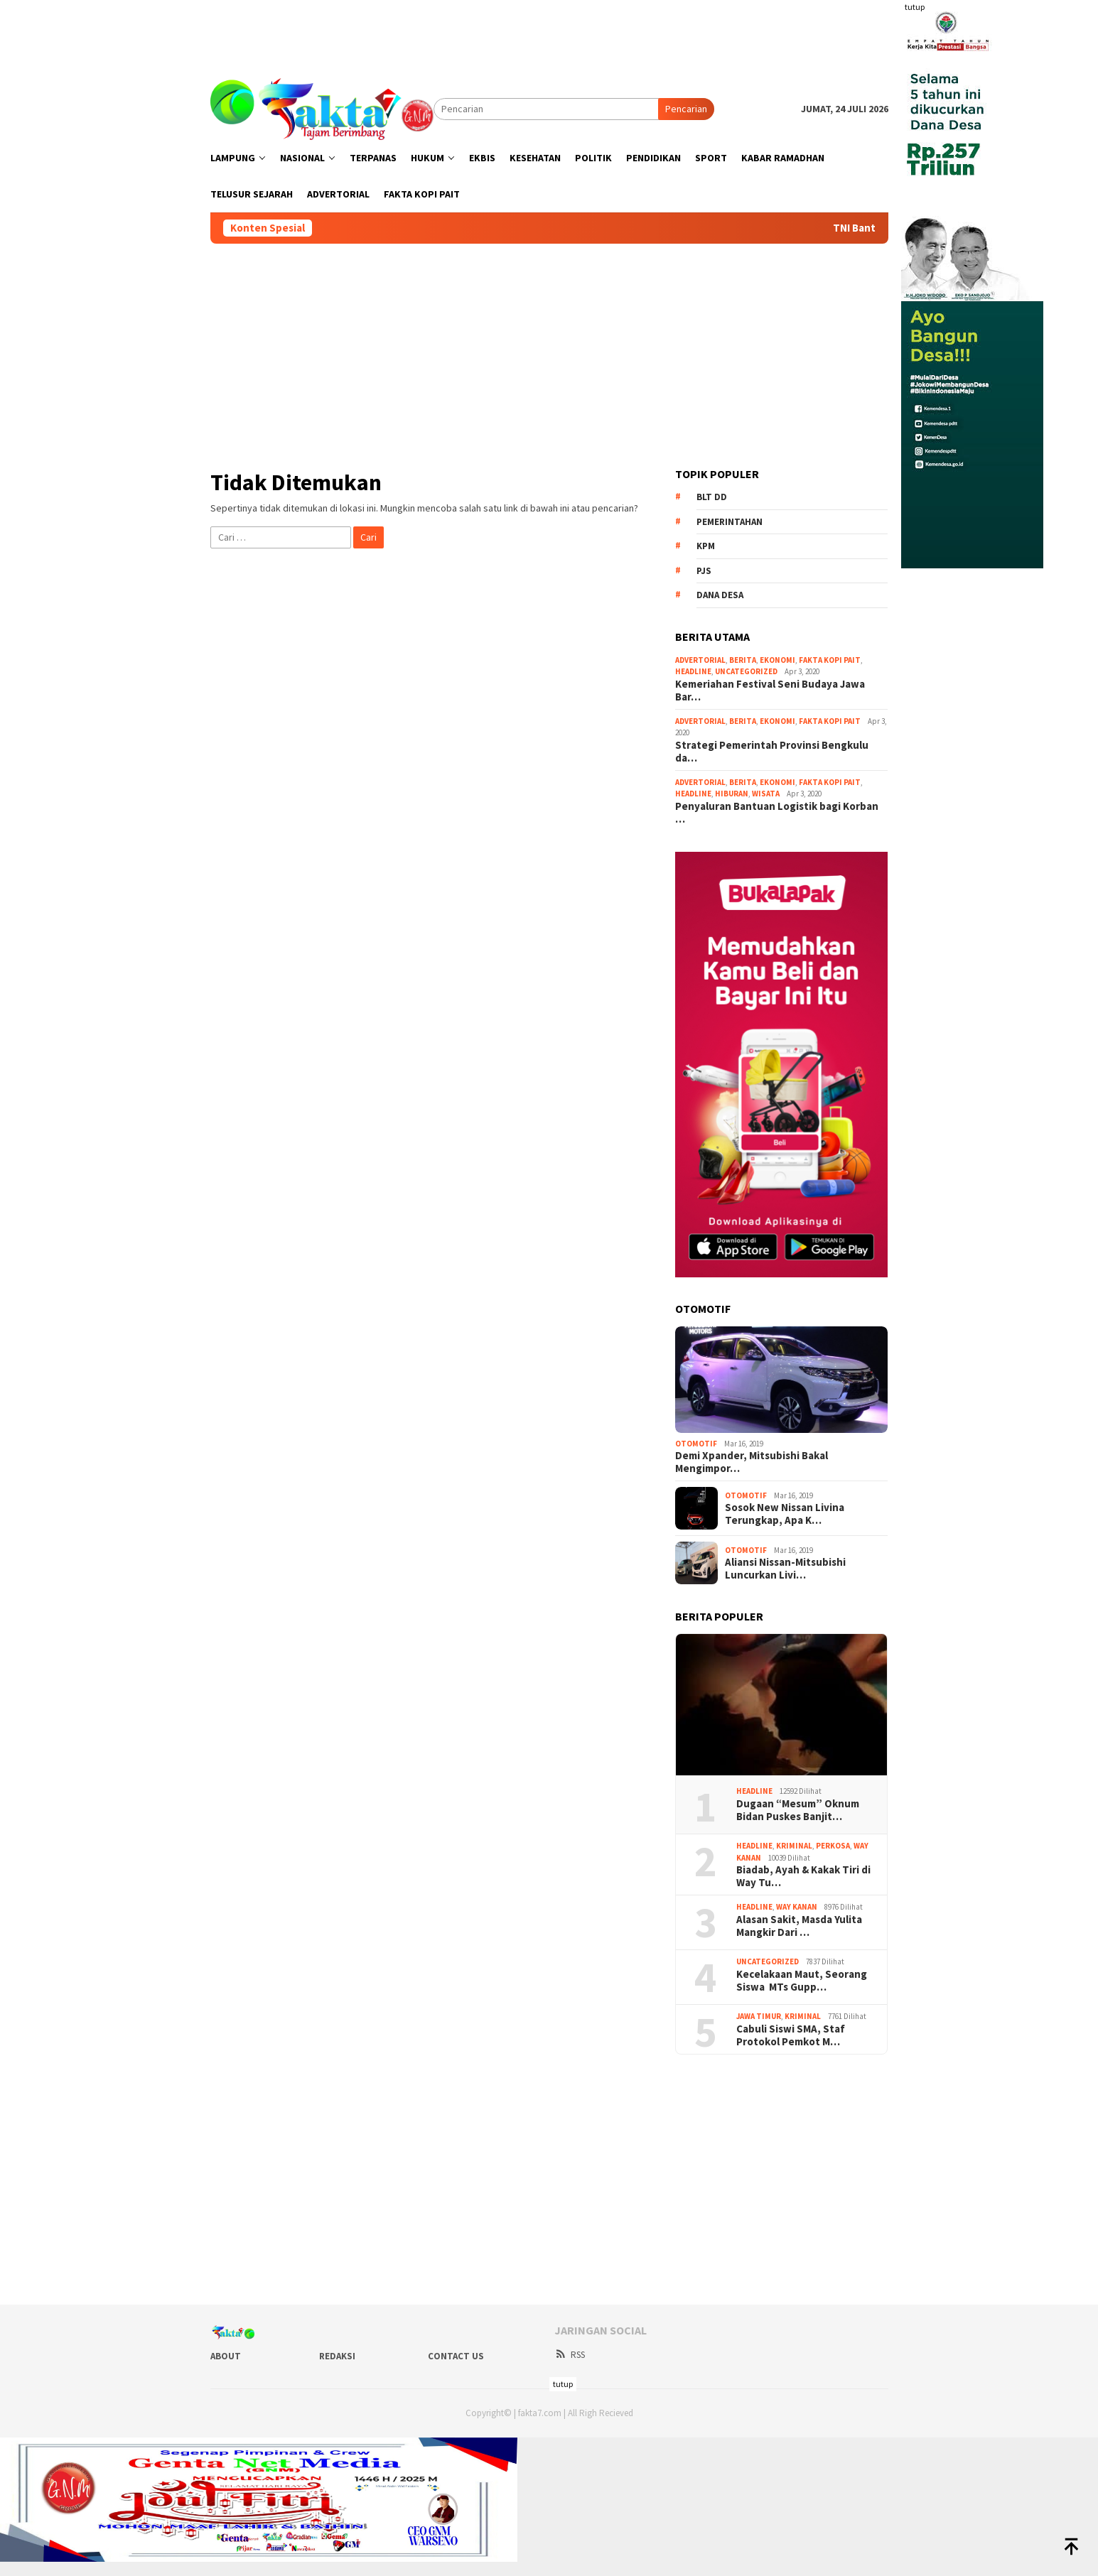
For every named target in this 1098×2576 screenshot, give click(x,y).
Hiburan (731, 794)
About (225, 2356)
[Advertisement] (549, 32)
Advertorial (700, 660)
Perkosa (833, 1846)
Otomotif (696, 1444)
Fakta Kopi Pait (830, 660)
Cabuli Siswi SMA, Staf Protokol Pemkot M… (790, 2035)
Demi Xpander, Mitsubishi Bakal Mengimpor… (751, 1462)
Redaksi (337, 2356)
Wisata (766, 794)
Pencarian (686, 108)
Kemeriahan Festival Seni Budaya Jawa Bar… (770, 690)
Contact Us (456, 2356)
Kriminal (794, 1846)
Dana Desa (719, 595)
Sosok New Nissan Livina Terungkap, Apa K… (784, 1514)
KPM (705, 546)
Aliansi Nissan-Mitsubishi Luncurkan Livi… (785, 1568)
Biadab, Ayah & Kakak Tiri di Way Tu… (803, 1876)
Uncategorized (746, 671)
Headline (693, 671)
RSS (569, 2355)
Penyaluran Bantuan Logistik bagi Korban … (776, 813)
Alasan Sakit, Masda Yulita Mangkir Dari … (799, 1926)
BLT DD (711, 497)
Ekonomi (777, 660)
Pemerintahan (729, 522)
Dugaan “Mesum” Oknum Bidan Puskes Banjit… (797, 1810)
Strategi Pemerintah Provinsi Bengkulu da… (771, 751)
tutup (915, 6)
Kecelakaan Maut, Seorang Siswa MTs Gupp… (801, 1980)
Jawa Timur (758, 2016)
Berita (742, 660)
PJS (703, 571)
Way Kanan (796, 1907)
